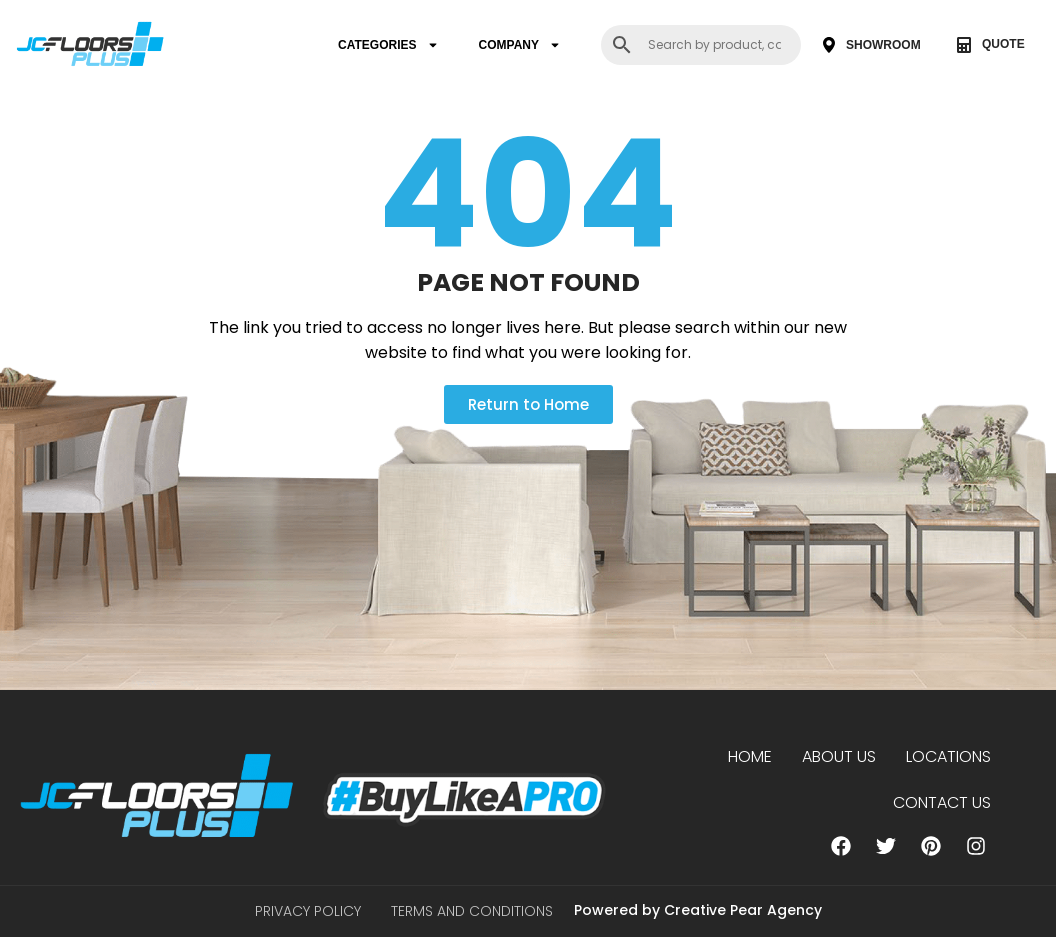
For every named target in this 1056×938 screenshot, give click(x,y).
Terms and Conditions (472, 912)
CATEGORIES (388, 45)
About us (839, 756)
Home (750, 756)
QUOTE (1003, 44)
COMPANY (520, 45)
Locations (948, 756)
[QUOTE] (964, 45)
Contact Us (942, 802)
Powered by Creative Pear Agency (698, 911)
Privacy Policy (308, 912)
